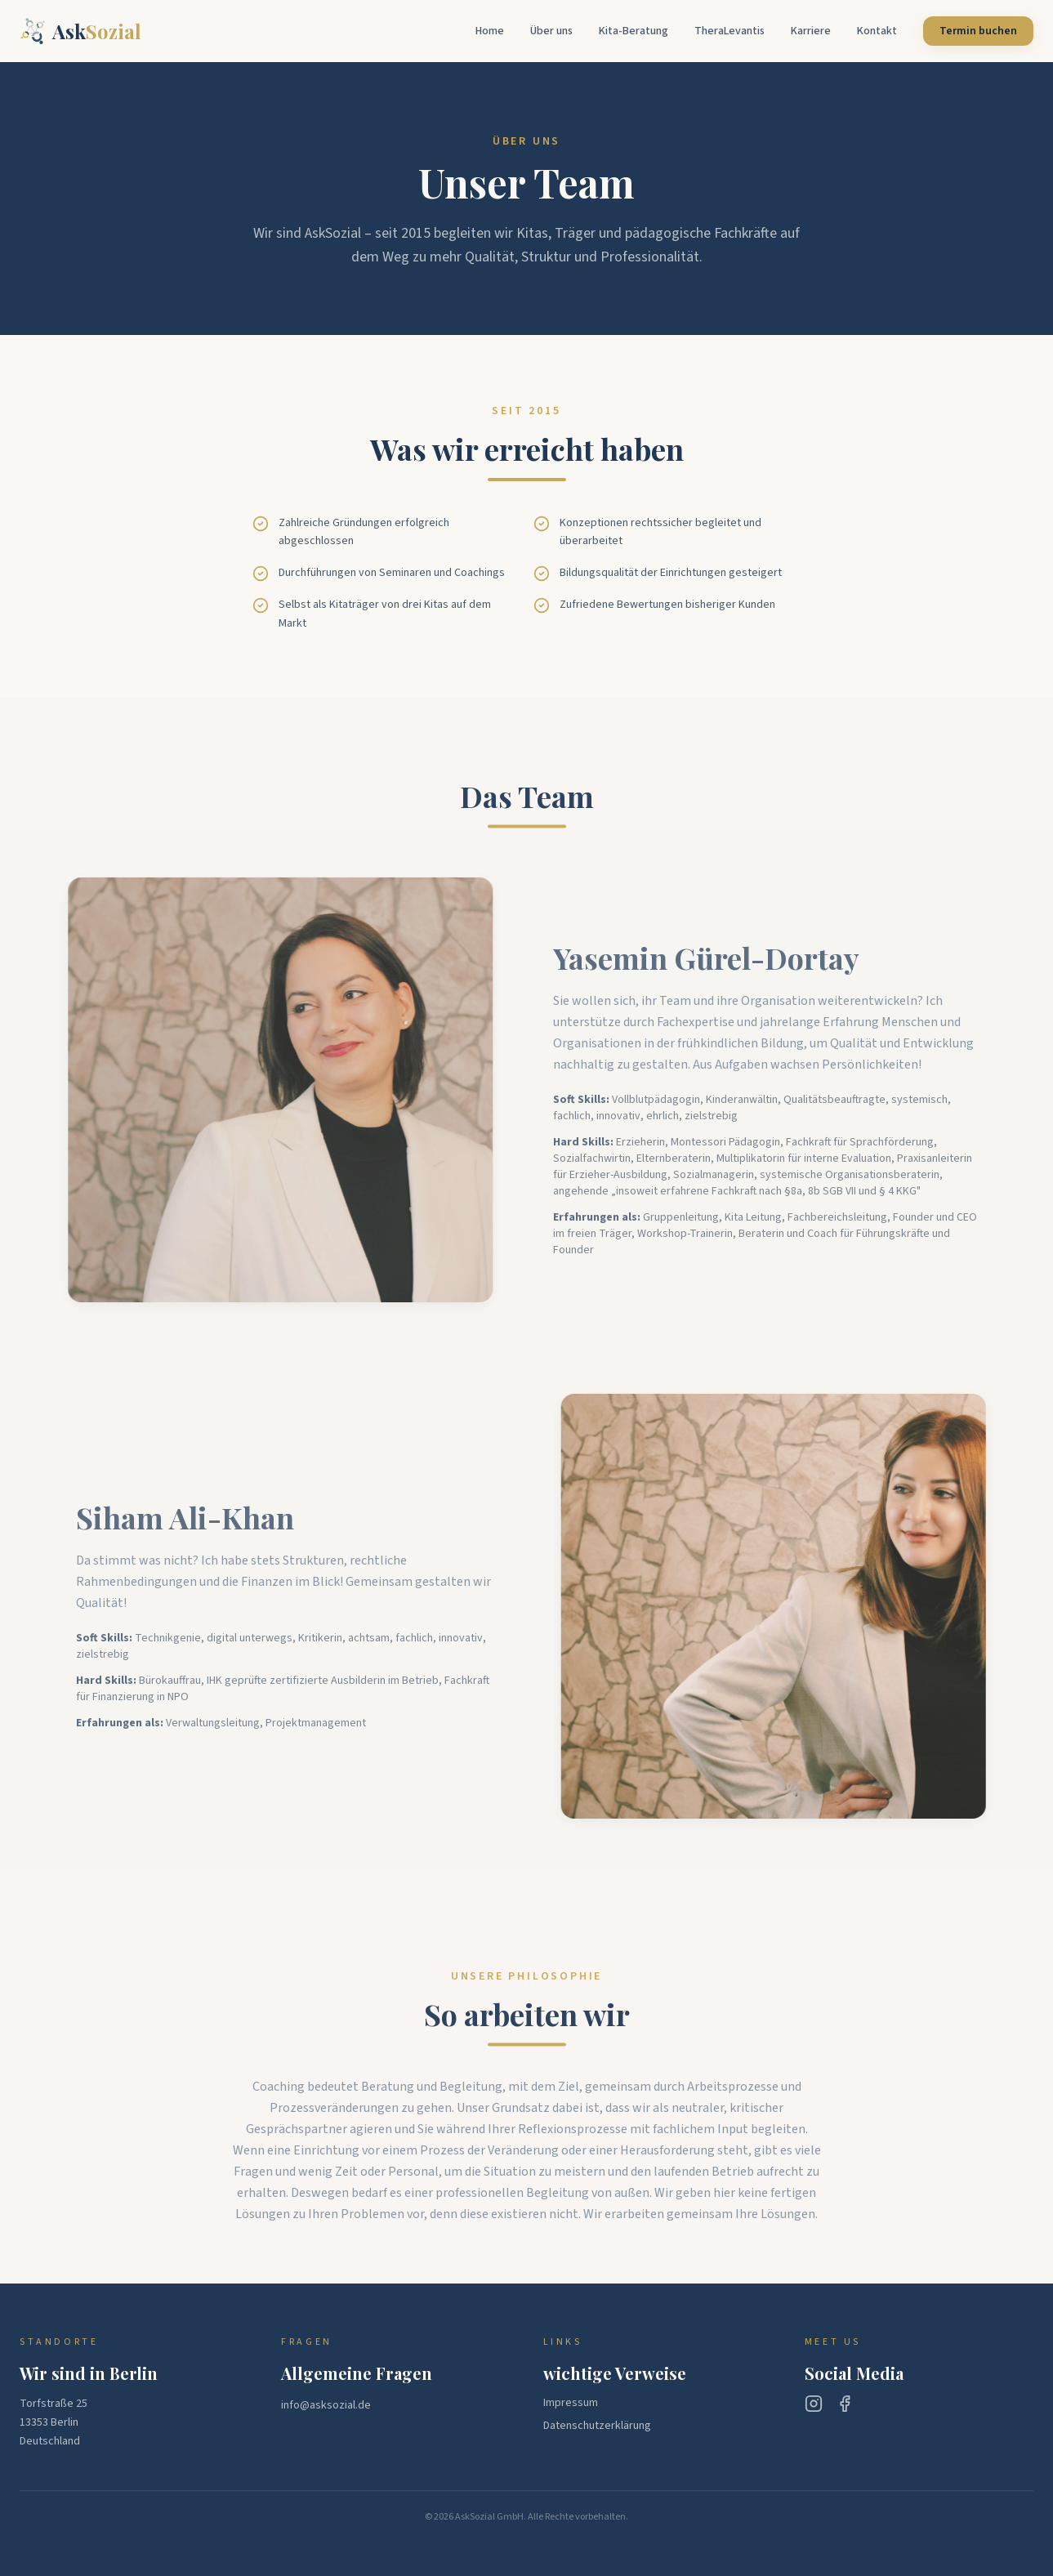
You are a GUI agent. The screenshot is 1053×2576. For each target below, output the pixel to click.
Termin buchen (978, 31)
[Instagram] (814, 2404)
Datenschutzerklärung (597, 2426)
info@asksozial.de (326, 2405)
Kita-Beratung (633, 31)
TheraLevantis (729, 31)
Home (489, 31)
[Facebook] (845, 2404)
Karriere (811, 31)
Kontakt (877, 31)
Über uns (551, 31)
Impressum (570, 2403)
